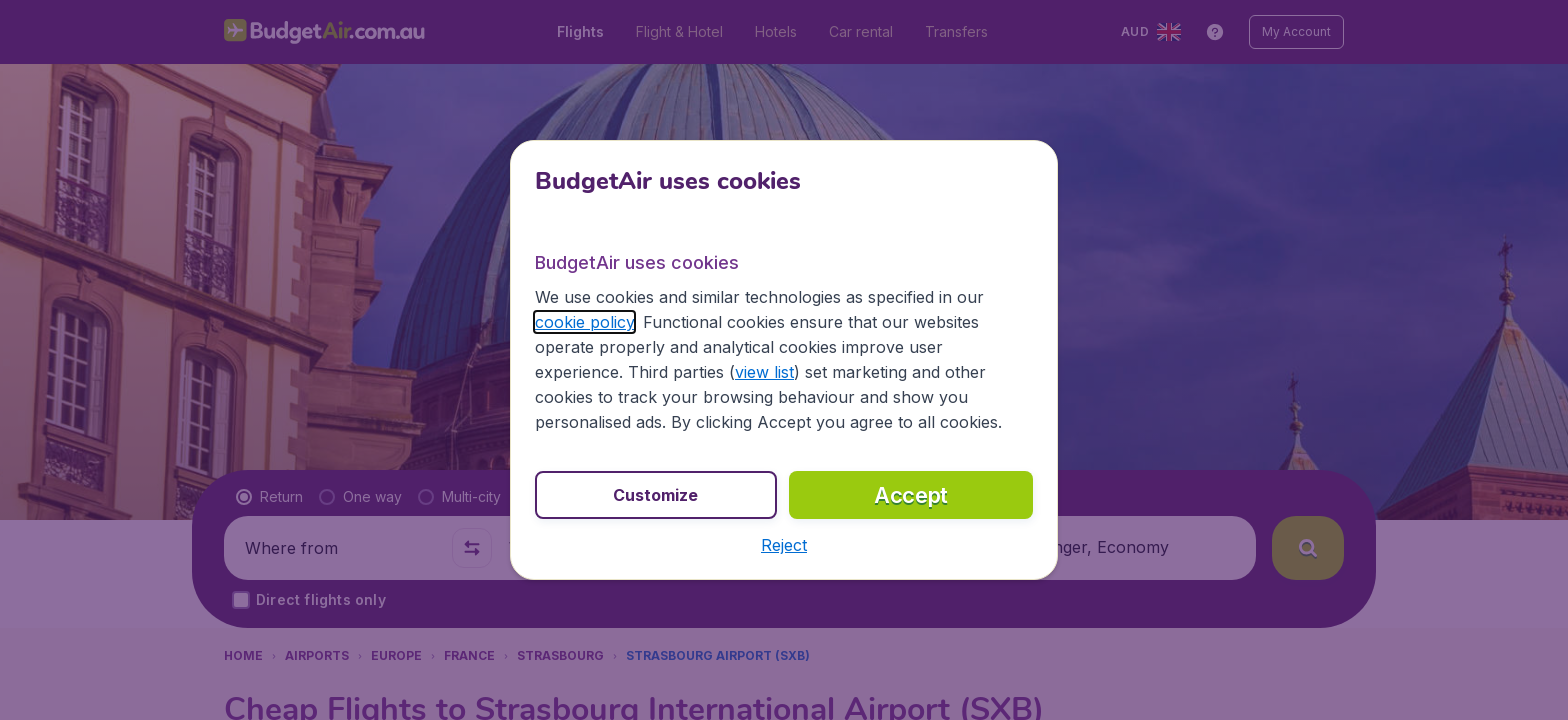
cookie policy (584, 322)
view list (764, 372)
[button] (784, 545)
